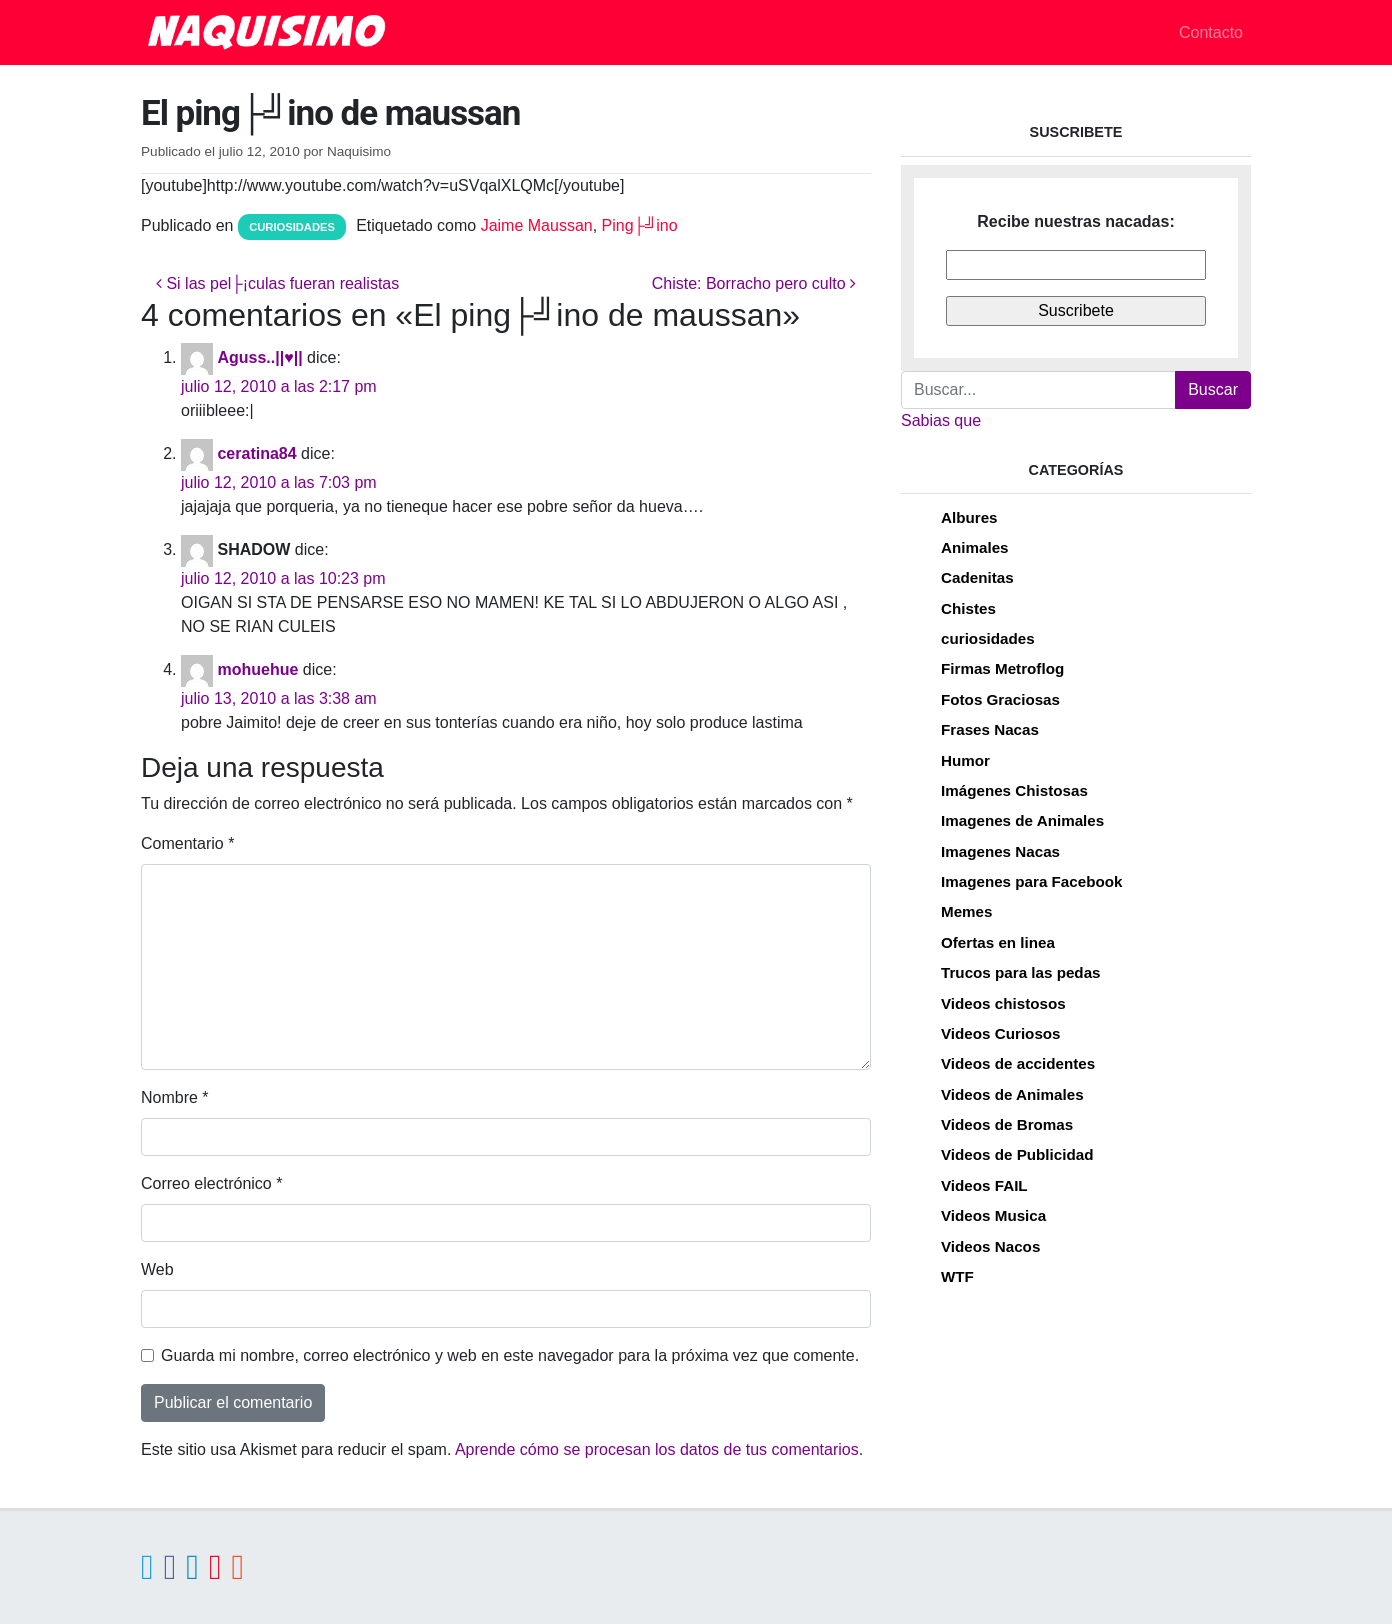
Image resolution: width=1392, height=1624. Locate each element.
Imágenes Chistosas (1014, 790)
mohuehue (257, 669)
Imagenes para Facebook (1031, 881)
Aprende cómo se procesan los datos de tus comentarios (657, 1449)
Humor (965, 760)
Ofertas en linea (998, 942)
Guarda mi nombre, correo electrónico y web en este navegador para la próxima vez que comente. (510, 1355)
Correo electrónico (211, 1183)
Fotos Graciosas (1000, 699)
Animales (975, 547)
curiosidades (292, 227)
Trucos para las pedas (1021, 972)
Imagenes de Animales (1022, 820)
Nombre (175, 1097)
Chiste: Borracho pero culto (754, 283)
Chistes (968, 608)
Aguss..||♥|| (259, 357)
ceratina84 (256, 453)
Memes (967, 911)
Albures (969, 517)
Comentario (187, 843)
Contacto (1211, 32)
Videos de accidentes (1018, 1063)
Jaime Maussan (537, 225)
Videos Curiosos (1001, 1033)
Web (157, 1269)
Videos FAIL (984, 1185)
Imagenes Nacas (1000, 851)
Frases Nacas (990, 729)
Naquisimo (359, 151)
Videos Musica (993, 1215)
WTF (957, 1276)
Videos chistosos (1003, 1003)
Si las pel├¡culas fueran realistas (277, 283)
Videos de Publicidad (1017, 1154)
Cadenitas (977, 577)
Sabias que (941, 420)
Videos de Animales (1012, 1094)
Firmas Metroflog (1002, 668)
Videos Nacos (990, 1246)
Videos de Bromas (1007, 1124)
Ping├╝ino (640, 225)
